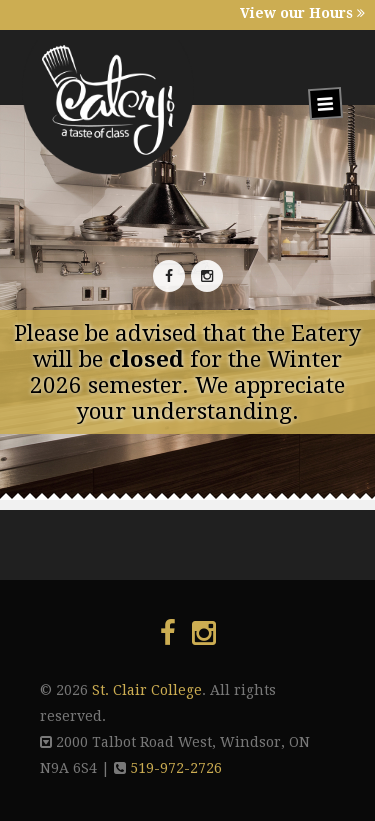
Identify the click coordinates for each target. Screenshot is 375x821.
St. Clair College (147, 690)
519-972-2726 (176, 768)
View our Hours (302, 13)
